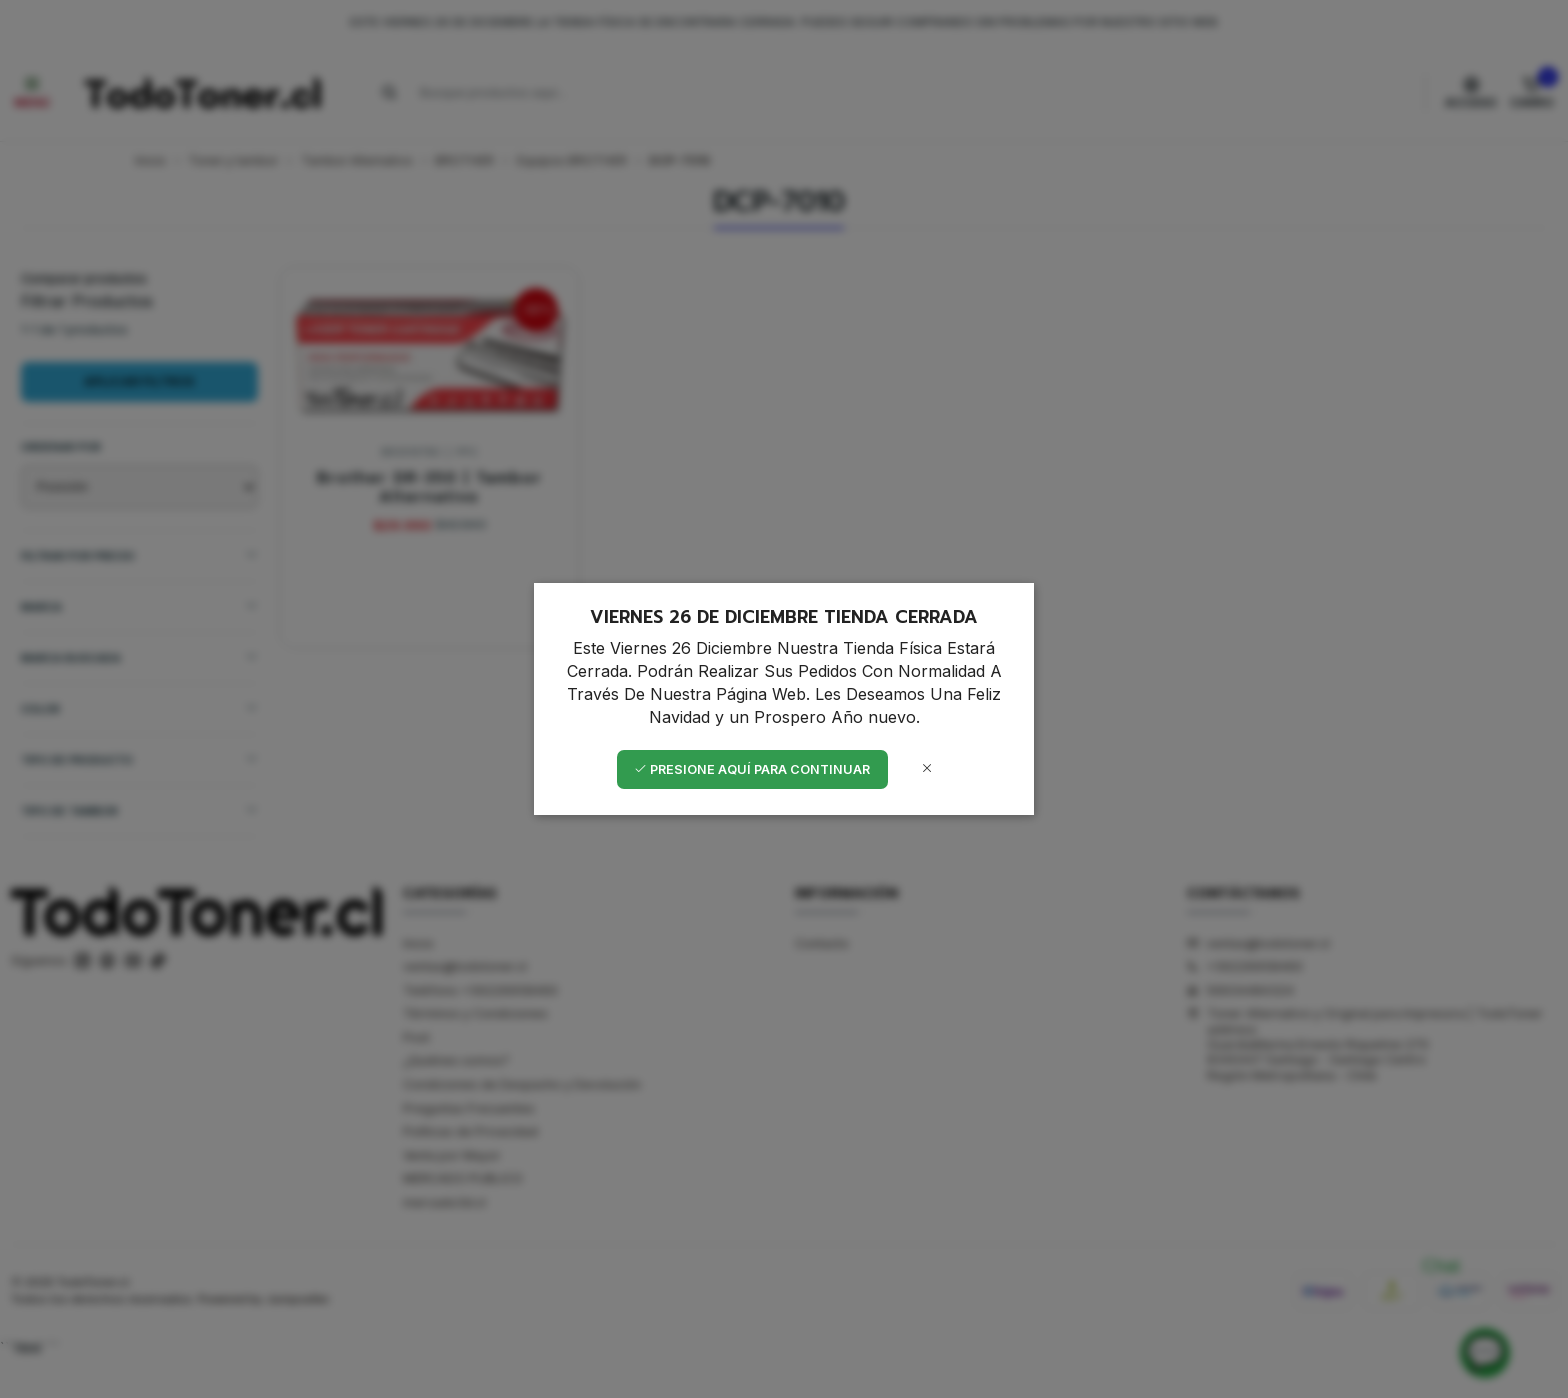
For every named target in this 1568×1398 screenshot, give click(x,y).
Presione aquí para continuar (752, 769)
